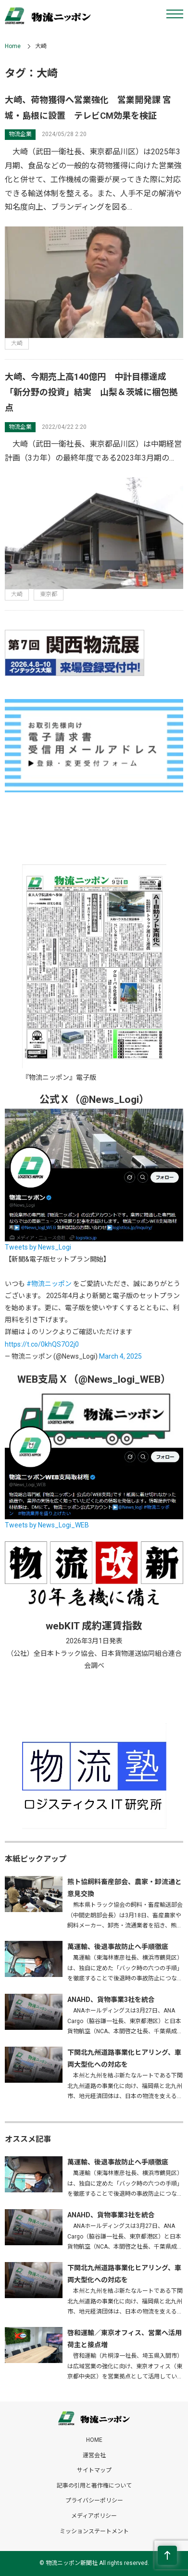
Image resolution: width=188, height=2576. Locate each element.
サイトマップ (94, 2470)
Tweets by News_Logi (38, 1247)
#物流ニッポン (49, 1284)
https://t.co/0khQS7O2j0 (42, 1344)
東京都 (48, 594)
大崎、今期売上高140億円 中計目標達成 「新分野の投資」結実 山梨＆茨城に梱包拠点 (91, 392)
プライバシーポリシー (94, 2500)
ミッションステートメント (94, 2531)
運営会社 (94, 2455)
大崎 (17, 343)
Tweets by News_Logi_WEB (47, 1525)
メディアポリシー (94, 2516)
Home (13, 46)
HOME (94, 2440)
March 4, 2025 (120, 1356)
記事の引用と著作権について (94, 2485)
